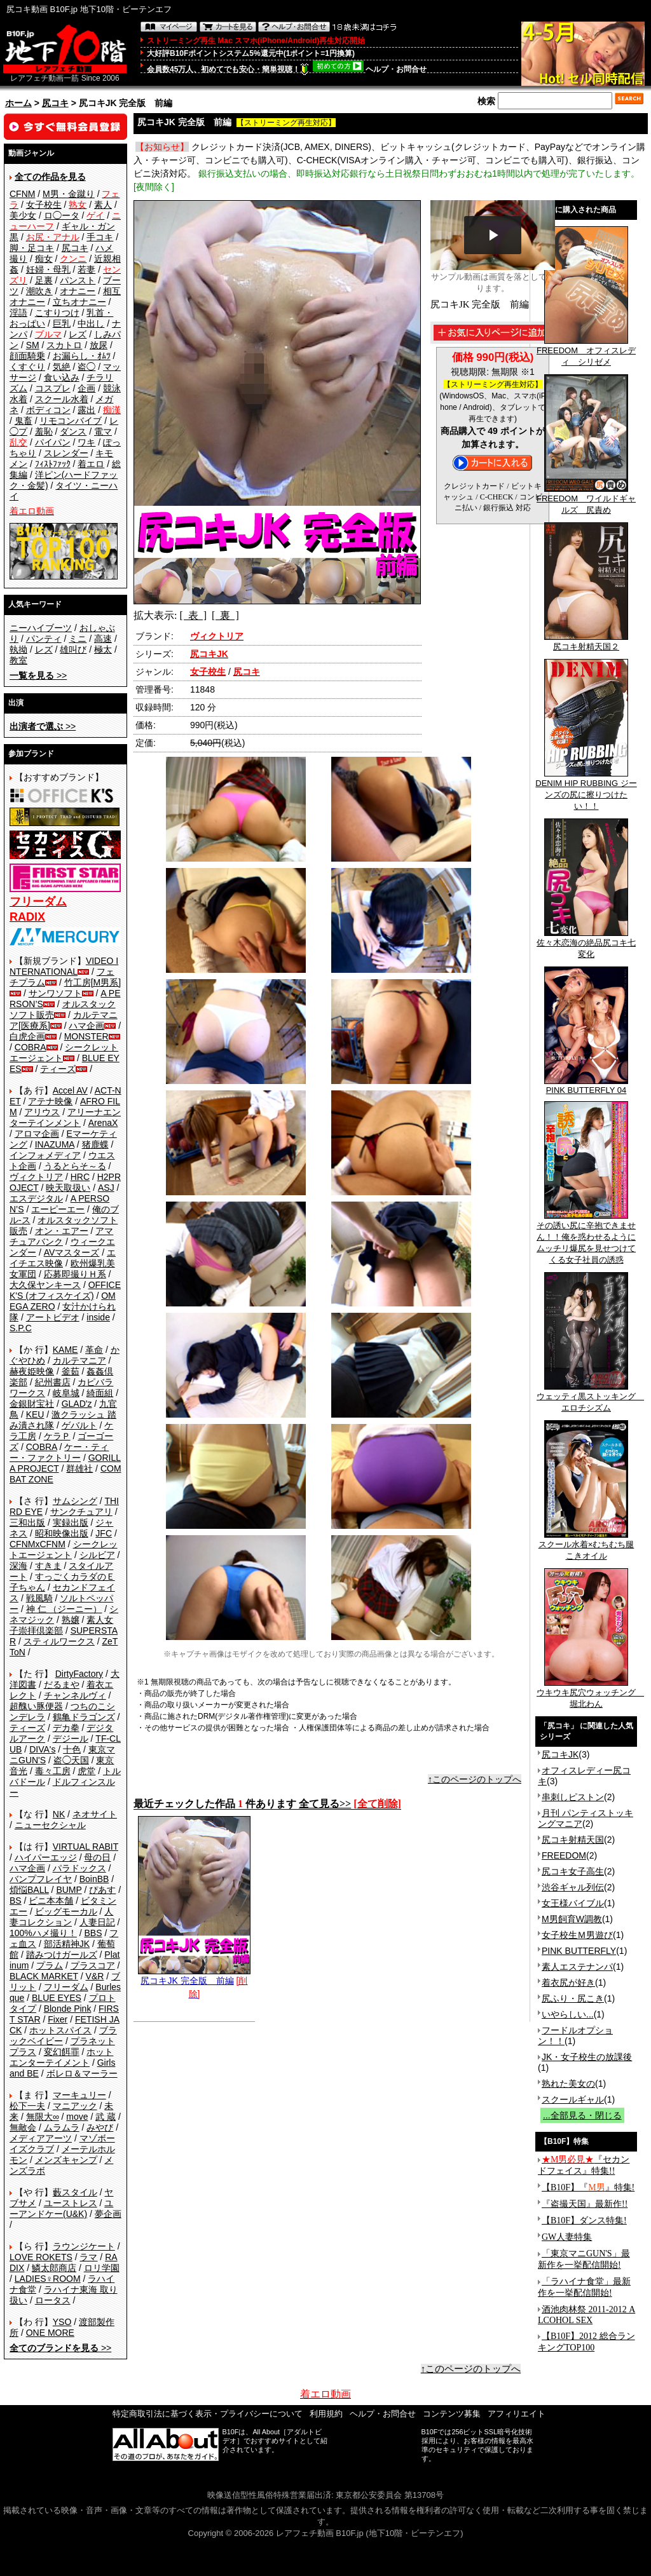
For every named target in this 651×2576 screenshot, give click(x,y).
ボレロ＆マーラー (82, 2073)
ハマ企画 (86, 1025)
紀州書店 (53, 1382)
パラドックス (79, 1868)
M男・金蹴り (69, 194)
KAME (65, 1350)
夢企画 (108, 2214)
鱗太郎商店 (54, 2268)
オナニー (77, 291)
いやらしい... (568, 2014)
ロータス (53, 2300)
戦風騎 (39, 1598)
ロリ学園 (102, 2268)
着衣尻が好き (568, 1982)
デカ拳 (66, 1728)
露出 (86, 410)
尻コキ (55, 103)
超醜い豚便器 (36, 1706)
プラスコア (93, 1965)
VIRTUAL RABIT (85, 1846)
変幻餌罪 (61, 2052)
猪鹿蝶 (95, 1144)
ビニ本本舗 (51, 1900)
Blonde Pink (68, 2008)
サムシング (75, 1501)
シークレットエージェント (64, 1549)
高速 (103, 639)
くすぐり (27, 367)
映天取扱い (68, 1188)
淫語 (18, 313)
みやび (99, 2127)
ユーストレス (70, 2203)
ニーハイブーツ (41, 628)
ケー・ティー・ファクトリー (59, 1452)
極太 (103, 649)
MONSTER (86, 1036)
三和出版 (27, 1522)
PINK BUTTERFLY (579, 1951)
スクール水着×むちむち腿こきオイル (586, 1546)
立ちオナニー (79, 302)
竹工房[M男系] (92, 982)
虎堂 (86, 1771)
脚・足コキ (32, 248)
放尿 (98, 345)
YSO (62, 2322)
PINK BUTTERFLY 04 (586, 1086)
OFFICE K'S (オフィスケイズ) (65, 1290)
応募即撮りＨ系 (75, 1274)
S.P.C (21, 1328)
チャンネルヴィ (75, 1695)
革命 (94, 1350)
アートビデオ (52, 1317)
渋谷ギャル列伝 (573, 1887)
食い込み (61, 377)
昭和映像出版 (61, 1533)
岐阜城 (66, 1393)
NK (59, 1814)
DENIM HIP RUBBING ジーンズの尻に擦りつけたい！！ (585, 790)
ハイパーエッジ (46, 1857)
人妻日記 (97, 1922)
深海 (18, 1566)
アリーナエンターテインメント (65, 1117)
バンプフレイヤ (41, 1879)
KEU (35, 1414)
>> (38, 675)
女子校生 (44, 205)
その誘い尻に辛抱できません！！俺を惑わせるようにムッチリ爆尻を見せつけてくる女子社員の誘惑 (586, 1238)
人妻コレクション (61, 1916)
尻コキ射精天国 (573, 1839)
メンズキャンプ (66, 2160)
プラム (49, 1965)
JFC (103, 1533)
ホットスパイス (60, 2030)
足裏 (44, 280)
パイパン (53, 442)
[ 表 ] (193, 615)
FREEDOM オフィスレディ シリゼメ (586, 352)
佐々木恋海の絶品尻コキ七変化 (586, 944)
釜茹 (70, 1371)
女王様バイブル (573, 1903)
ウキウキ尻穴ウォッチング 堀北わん (590, 1694)
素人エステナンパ (577, 1967)
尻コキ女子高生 (573, 1871)
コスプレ (53, 388)
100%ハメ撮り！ (43, 1933)
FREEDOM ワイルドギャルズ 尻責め (586, 500)
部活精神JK (67, 1944)
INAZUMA (54, 1144)
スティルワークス (59, 1641)
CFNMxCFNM (37, 1544)
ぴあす (102, 1890)
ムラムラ (61, 2127)
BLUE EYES (56, 1998)
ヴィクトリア (36, 1177)
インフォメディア (45, 1155)
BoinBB (94, 1879)
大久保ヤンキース (45, 1285)
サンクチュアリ (81, 1512)
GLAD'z (77, 1404)
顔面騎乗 (27, 356)
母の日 (97, 1857)
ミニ (77, 639)
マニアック (75, 2106)
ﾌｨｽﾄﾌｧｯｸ (53, 464)
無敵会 (23, 2127)
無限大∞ (42, 2117)
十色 (72, 1749)
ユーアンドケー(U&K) (61, 2208)
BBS (93, 1933)
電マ (103, 431)
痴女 (44, 259)
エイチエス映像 (63, 1257)
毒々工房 (53, 1771)
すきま (48, 1566)
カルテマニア (79, 1360)
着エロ (91, 464)
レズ (77, 334)
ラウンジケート (84, 2246)
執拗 (18, 649)
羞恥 (44, 431)
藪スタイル (75, 2192)
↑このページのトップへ (474, 1779)
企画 (86, 388)
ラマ (88, 2257)
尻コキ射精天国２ (586, 642)
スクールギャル (573, 2099)
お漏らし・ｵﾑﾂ (82, 356)
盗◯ (86, 367)
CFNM (22, 194)
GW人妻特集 (567, 2237)
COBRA (30, 1047)
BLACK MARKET (44, 1976)
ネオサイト (94, 1814)
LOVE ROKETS (41, 2257)
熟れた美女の (568, 2083)
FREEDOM (564, 1855)
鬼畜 (23, 421)
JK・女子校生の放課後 (587, 2057)
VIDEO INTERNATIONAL (64, 966)
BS (16, 1900)
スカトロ (64, 345)
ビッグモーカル (66, 1911)
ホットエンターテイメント (61, 2057)
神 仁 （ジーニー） (64, 1609)
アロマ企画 (37, 1134)
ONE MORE (50, 2333)
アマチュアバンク (61, 1236)
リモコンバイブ (70, 421)
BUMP (68, 1890)
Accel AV (70, 1090)
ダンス (73, 431)
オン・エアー (61, 1231)
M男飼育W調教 (572, 1919)
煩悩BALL (29, 1890)
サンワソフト (55, 993)
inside (98, 1317)
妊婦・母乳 (48, 269)
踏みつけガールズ (61, 1954)
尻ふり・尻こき (573, 1998)
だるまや (61, 1684)
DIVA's (42, 1749)
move (77, 2117)
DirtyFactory (79, 1674)
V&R (95, 1976)
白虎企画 (27, 1036)
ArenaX (103, 1123)
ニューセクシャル (50, 1825)
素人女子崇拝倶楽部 (61, 1625)
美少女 (23, 215)
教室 (18, 660)
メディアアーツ (41, 2138)
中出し (91, 323)
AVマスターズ (72, 1252)
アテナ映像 (50, 1101)
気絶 (62, 367)
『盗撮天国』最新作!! (584, 2204)
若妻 (86, 269)
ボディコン (48, 410)
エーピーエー (58, 1209)
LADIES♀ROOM (48, 2279)
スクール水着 (61, 399)
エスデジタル (36, 1198)
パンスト (77, 280)
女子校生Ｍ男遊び (577, 1935)
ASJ (106, 1188)
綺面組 (99, 1393)
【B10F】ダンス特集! (584, 2220)
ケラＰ (57, 1436)
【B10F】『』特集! (588, 2187)
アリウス (42, 1112)
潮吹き (39, 291)
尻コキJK (560, 1754)
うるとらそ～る (75, 1166)
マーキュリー (79, 2095)
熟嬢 (70, 1620)
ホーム (18, 103)
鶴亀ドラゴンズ (84, 1717)
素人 (103, 205)
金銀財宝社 (32, 1404)
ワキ (86, 442)
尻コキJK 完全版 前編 (194, 1976)
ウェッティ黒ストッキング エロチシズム (590, 1398)
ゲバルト (79, 1425)
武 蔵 (105, 2117)
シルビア (97, 1555)
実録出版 (70, 1522)
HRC (80, 1177)
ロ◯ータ (61, 215)
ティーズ (58, 1069)
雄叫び (73, 649)
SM (32, 345)
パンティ (44, 639)
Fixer (57, 2019)
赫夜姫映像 (32, 1371)
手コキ (99, 237)
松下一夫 (27, 2106)
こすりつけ (57, 313)
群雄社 (79, 1468)
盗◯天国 (71, 1760)
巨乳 (62, 323)
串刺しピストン (573, 1797)
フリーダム (66, 1987)
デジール (70, 1738)
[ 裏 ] (225, 615)
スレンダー (66, 453)
